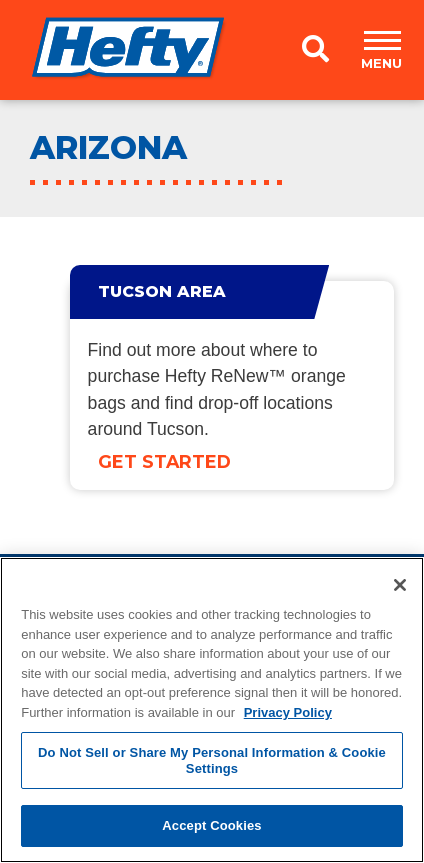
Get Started (164, 461)
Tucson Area (162, 291)
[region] (212, 710)
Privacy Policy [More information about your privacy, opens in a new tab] (288, 712)
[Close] (400, 585)
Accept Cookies (211, 825)
